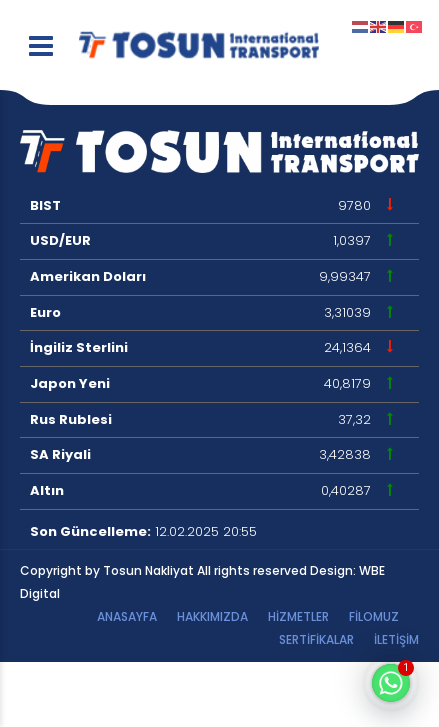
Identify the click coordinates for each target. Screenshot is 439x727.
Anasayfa (127, 616)
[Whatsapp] (391, 683)
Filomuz (374, 616)
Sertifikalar (316, 639)
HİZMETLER (298, 616)
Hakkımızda (212, 616)
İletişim (396, 639)
